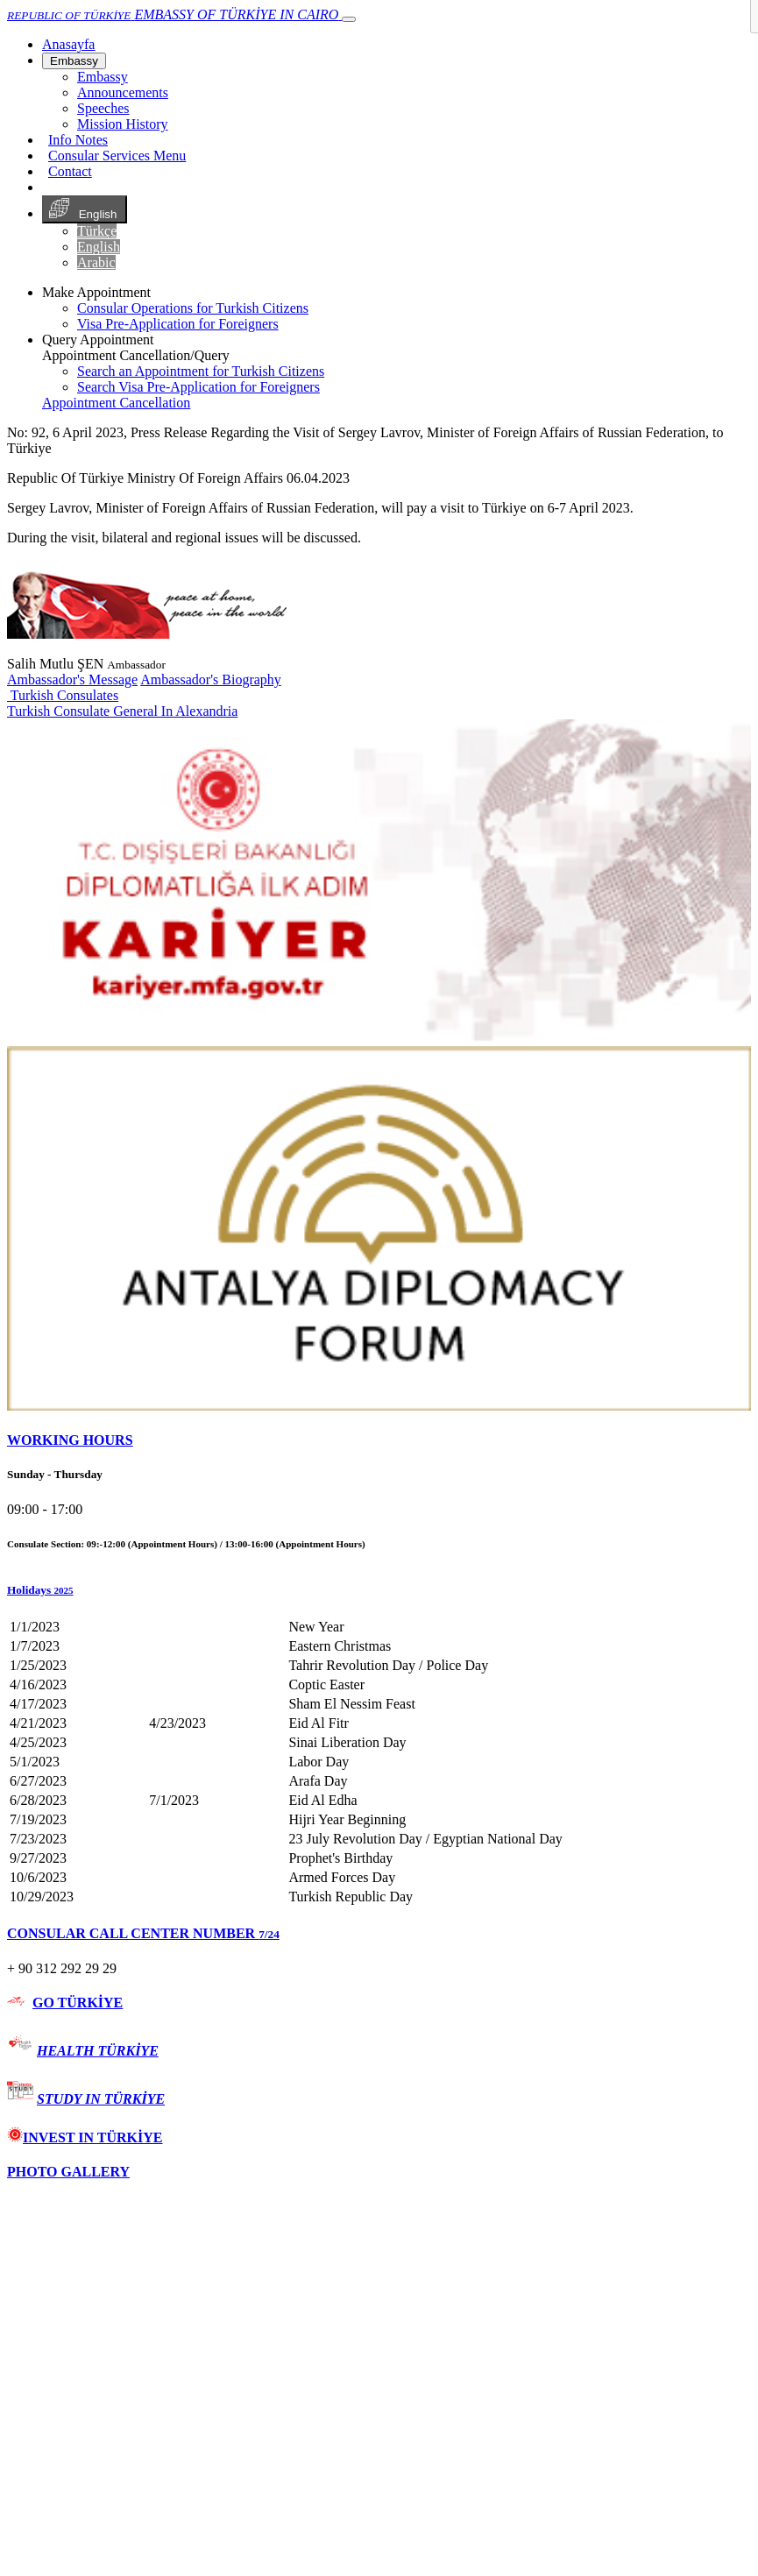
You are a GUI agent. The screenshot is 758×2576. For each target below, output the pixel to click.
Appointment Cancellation (116, 402)
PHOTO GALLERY (68, 2171)
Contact (70, 171)
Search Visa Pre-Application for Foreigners (198, 386)
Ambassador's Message (72, 679)
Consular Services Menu (117, 155)
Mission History (122, 124)
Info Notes (78, 139)
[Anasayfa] (68, 44)
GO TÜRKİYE (77, 2002)
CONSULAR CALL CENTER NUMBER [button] (143, 1933)
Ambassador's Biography (210, 679)
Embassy (74, 60)
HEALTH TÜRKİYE (98, 2050)
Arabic (96, 262)
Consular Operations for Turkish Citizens (192, 308)
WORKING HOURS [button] (70, 1440)
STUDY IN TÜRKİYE (101, 2098)
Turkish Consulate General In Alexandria (122, 711)
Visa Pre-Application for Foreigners (178, 323)
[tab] (379, 1440)
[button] (379, 1590)
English (84, 209)
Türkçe (97, 230)
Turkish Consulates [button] (62, 695)
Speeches (103, 108)
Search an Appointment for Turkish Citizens (200, 371)
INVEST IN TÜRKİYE (84, 2137)
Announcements (122, 92)
